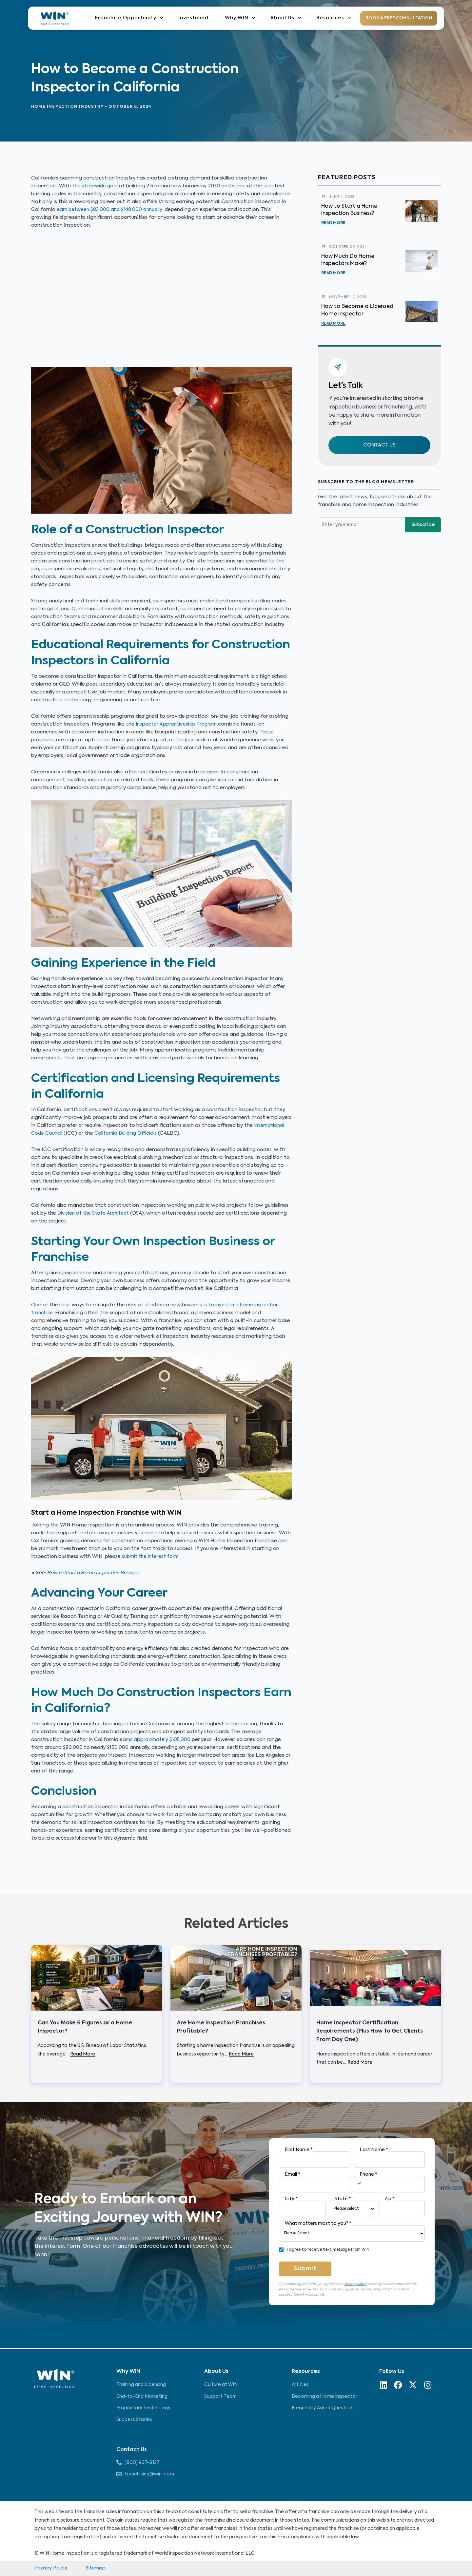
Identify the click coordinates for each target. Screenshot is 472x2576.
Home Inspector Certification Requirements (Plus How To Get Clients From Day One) (369, 2031)
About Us (288, 18)
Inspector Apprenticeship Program (178, 724)
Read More (333, 223)
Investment (200, 18)
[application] (168, 18)
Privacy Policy (355, 2284)
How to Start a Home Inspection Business (97, 1572)
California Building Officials (129, 1133)
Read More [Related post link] (82, 2054)
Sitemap (97, 2568)
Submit (305, 2269)
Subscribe (423, 525)
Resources (334, 18)
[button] (379, 446)
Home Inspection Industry (67, 107)
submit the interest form (152, 1556)
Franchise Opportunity (137, 18)
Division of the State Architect (95, 1213)
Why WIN (245, 18)
